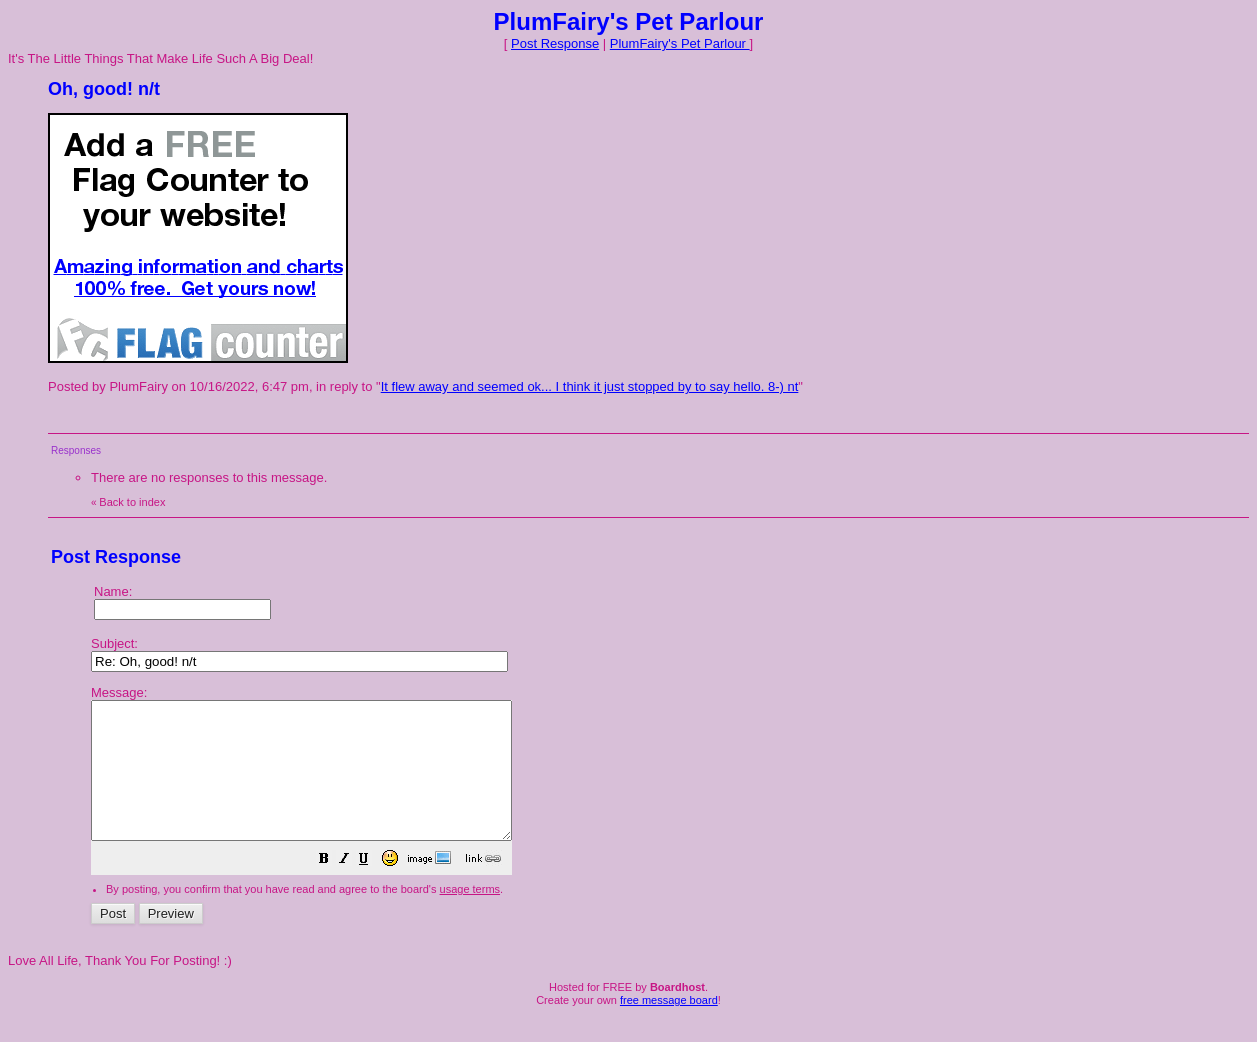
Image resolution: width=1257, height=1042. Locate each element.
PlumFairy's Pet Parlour (680, 43)
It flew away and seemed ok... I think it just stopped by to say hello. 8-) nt (590, 386)
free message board (669, 1027)
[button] (374, 888)
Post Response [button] (555, 43)
